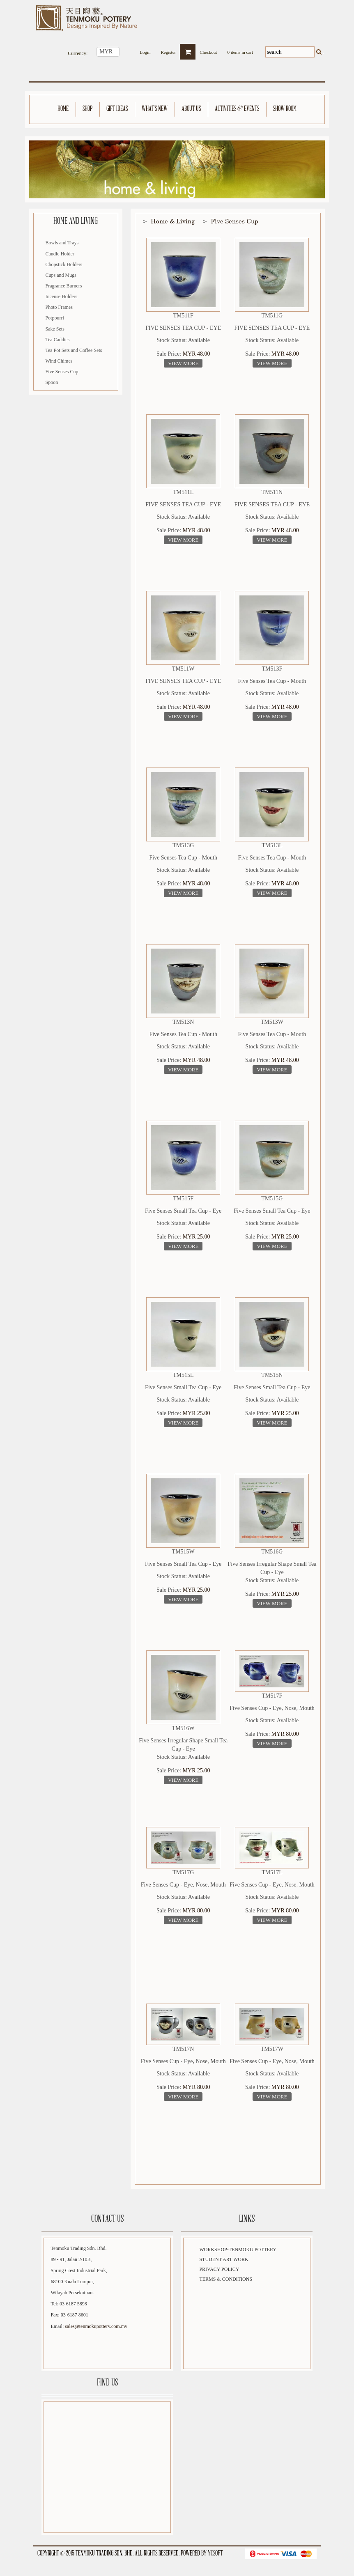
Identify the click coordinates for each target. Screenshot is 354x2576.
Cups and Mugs (61, 275)
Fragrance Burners (64, 286)
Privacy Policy (219, 2269)
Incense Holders (62, 296)
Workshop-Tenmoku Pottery (237, 2249)
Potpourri (55, 318)
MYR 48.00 (196, 354)
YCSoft (215, 2554)
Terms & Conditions (225, 2279)
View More (183, 363)
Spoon (52, 382)
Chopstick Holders (64, 264)
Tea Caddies (58, 339)
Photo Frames (59, 307)
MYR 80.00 (285, 1734)
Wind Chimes (59, 361)
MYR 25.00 (196, 1237)
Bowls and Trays (62, 243)
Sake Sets (55, 329)
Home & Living (173, 221)
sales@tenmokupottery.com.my (96, 2326)
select (124, 51)
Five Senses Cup (62, 372)
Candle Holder (60, 254)
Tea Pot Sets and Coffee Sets (74, 350)
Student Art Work (223, 2259)
